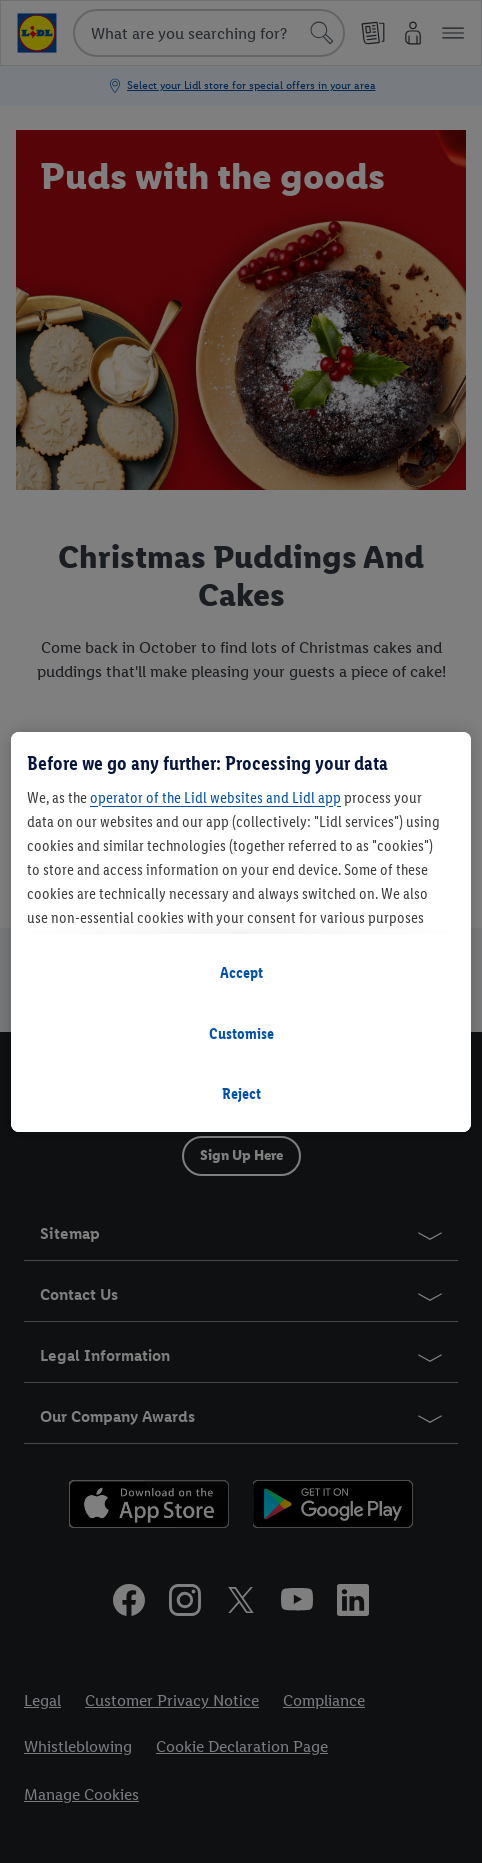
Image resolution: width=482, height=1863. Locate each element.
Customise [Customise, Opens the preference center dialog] (241, 1033)
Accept (241, 972)
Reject (241, 1093)
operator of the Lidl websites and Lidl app (215, 797)
